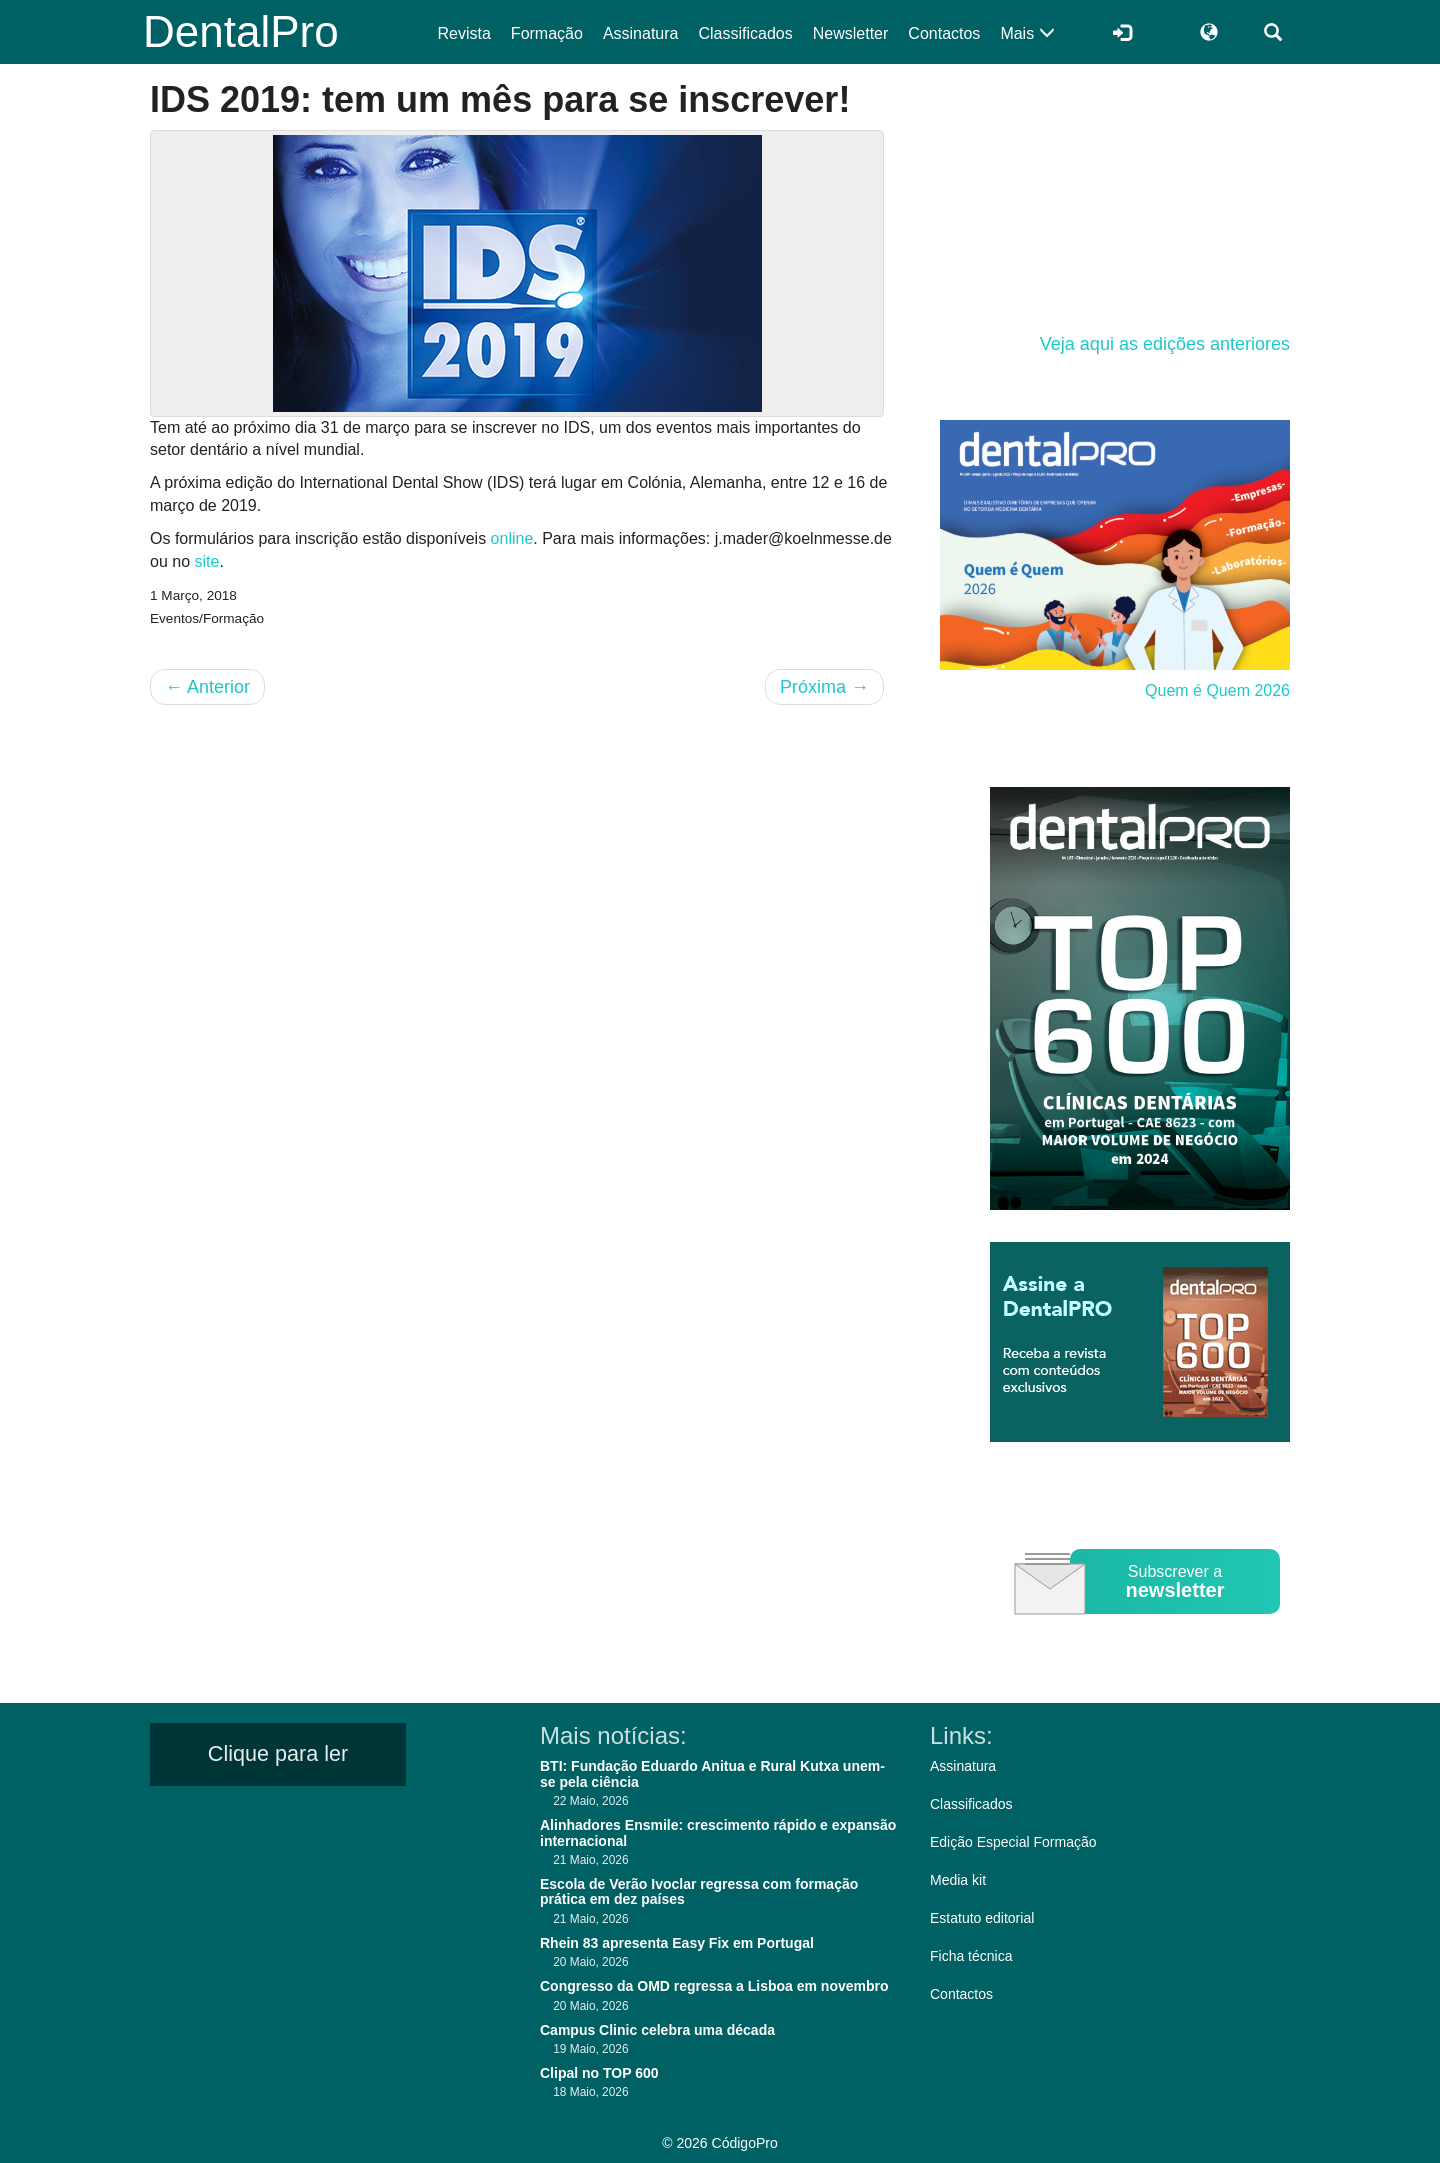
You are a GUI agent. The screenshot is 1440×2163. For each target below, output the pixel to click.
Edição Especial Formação (1013, 1842)
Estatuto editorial (982, 1918)
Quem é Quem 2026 (1217, 690)
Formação (547, 33)
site (206, 561)
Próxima (824, 687)
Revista (464, 33)
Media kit (958, 1880)
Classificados (745, 33)
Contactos (944, 33)
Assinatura (641, 33)
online (512, 538)
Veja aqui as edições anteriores (1165, 344)
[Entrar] (1122, 32)
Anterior (207, 687)
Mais (1027, 33)
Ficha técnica (971, 1956)
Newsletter (851, 33)
